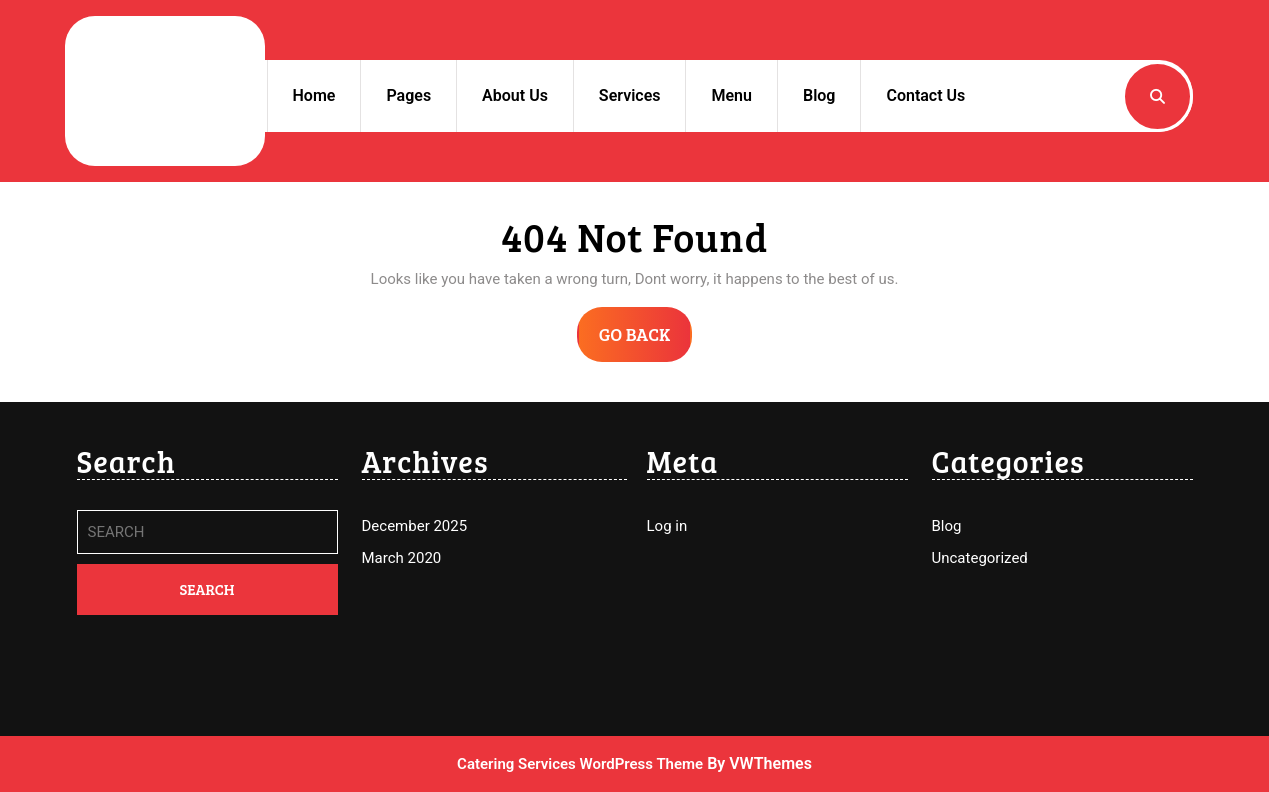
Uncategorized (980, 558)
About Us (515, 95)
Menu (731, 95)
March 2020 (402, 558)
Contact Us (925, 95)
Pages (408, 95)
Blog (819, 95)
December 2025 (415, 526)
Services (630, 95)
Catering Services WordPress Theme (580, 764)
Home (314, 95)
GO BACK (646, 341)
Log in (667, 526)
